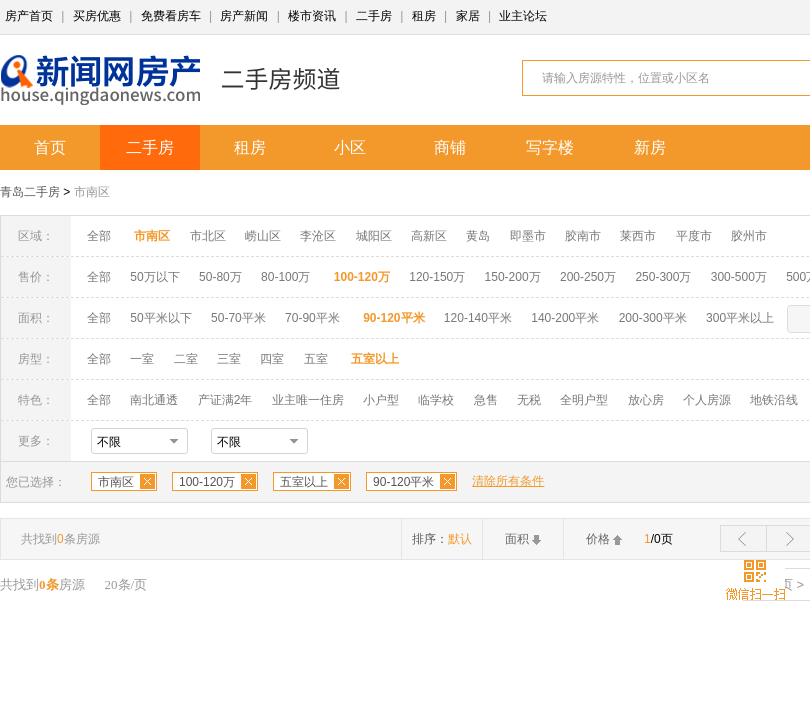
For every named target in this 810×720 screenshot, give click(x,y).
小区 (350, 147)
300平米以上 (740, 318)
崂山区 (263, 236)
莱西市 (638, 236)
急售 (486, 400)
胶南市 (583, 236)
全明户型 (584, 400)
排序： (442, 539)
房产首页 (29, 16)
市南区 (92, 192)
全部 (99, 236)
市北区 (208, 236)
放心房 (646, 400)
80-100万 (285, 277)
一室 (142, 359)
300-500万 (739, 277)
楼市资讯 (312, 16)
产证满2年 (225, 400)
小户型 (381, 400)
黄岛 (478, 236)
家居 (468, 16)
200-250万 (588, 277)
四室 (272, 359)
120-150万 (437, 277)
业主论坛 (523, 16)
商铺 (450, 147)
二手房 (374, 16)
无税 (529, 400)
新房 (650, 147)
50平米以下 (160, 318)
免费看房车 (171, 16)
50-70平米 (238, 318)
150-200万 (513, 277)
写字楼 (550, 147)
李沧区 (318, 236)
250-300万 (663, 277)
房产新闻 (244, 16)
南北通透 (154, 400)
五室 (316, 359)
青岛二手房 (30, 192)
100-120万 (207, 482)
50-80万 (220, 277)
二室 (187, 359)
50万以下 (154, 277)
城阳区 (374, 236)
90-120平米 (403, 482)
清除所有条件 (508, 481)
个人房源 (707, 400)
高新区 (429, 236)
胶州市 (749, 236)
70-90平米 (312, 318)
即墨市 (528, 236)
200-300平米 (653, 318)
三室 (229, 359)
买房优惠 (97, 16)
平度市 (694, 236)
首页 (50, 147)
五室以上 (304, 482)
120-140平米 (478, 318)
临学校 (436, 400)
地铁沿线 (774, 400)
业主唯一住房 (308, 400)
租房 (424, 16)
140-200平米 (565, 318)
